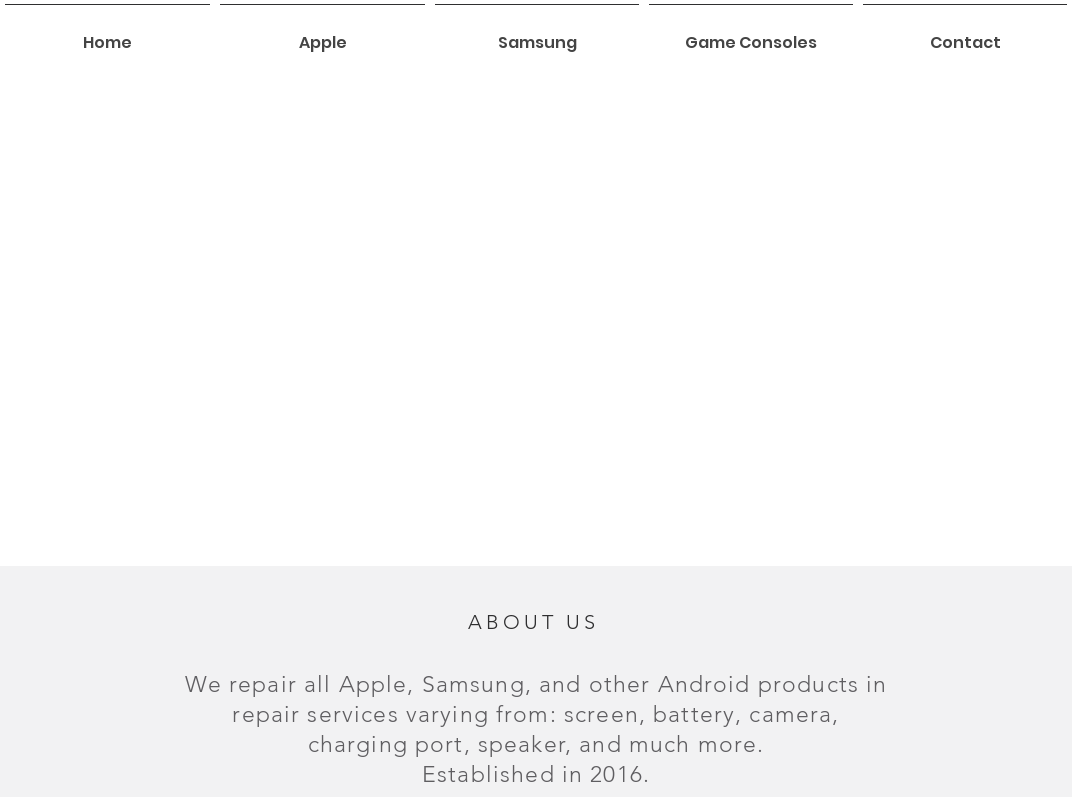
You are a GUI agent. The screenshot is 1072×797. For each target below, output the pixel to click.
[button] (322, 34)
